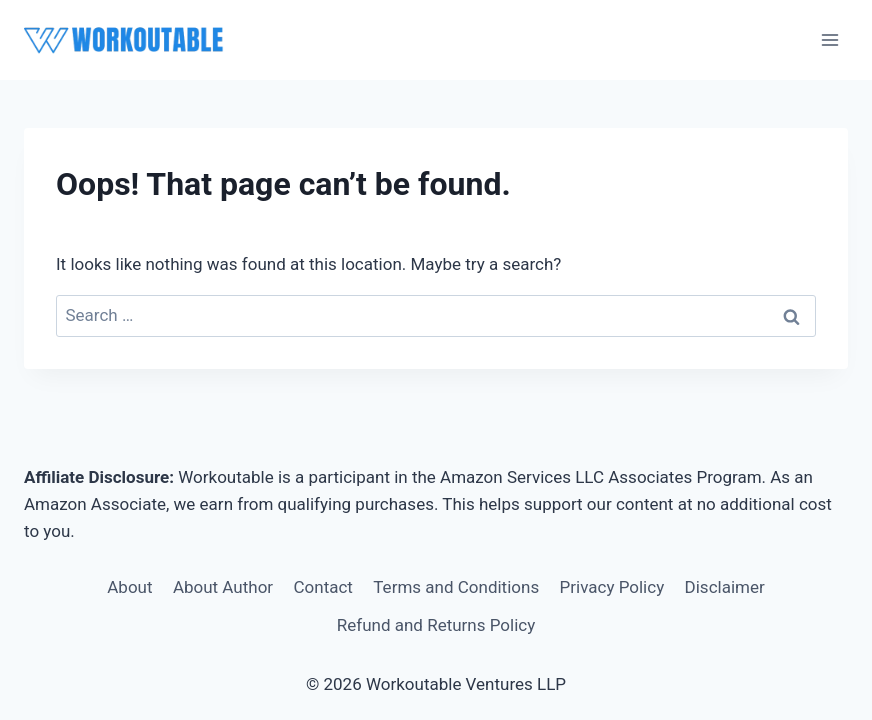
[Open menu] (829, 39)
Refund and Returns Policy (436, 625)
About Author (223, 587)
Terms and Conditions (456, 587)
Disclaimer (725, 587)
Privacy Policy (612, 587)
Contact (323, 587)
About (129, 587)
